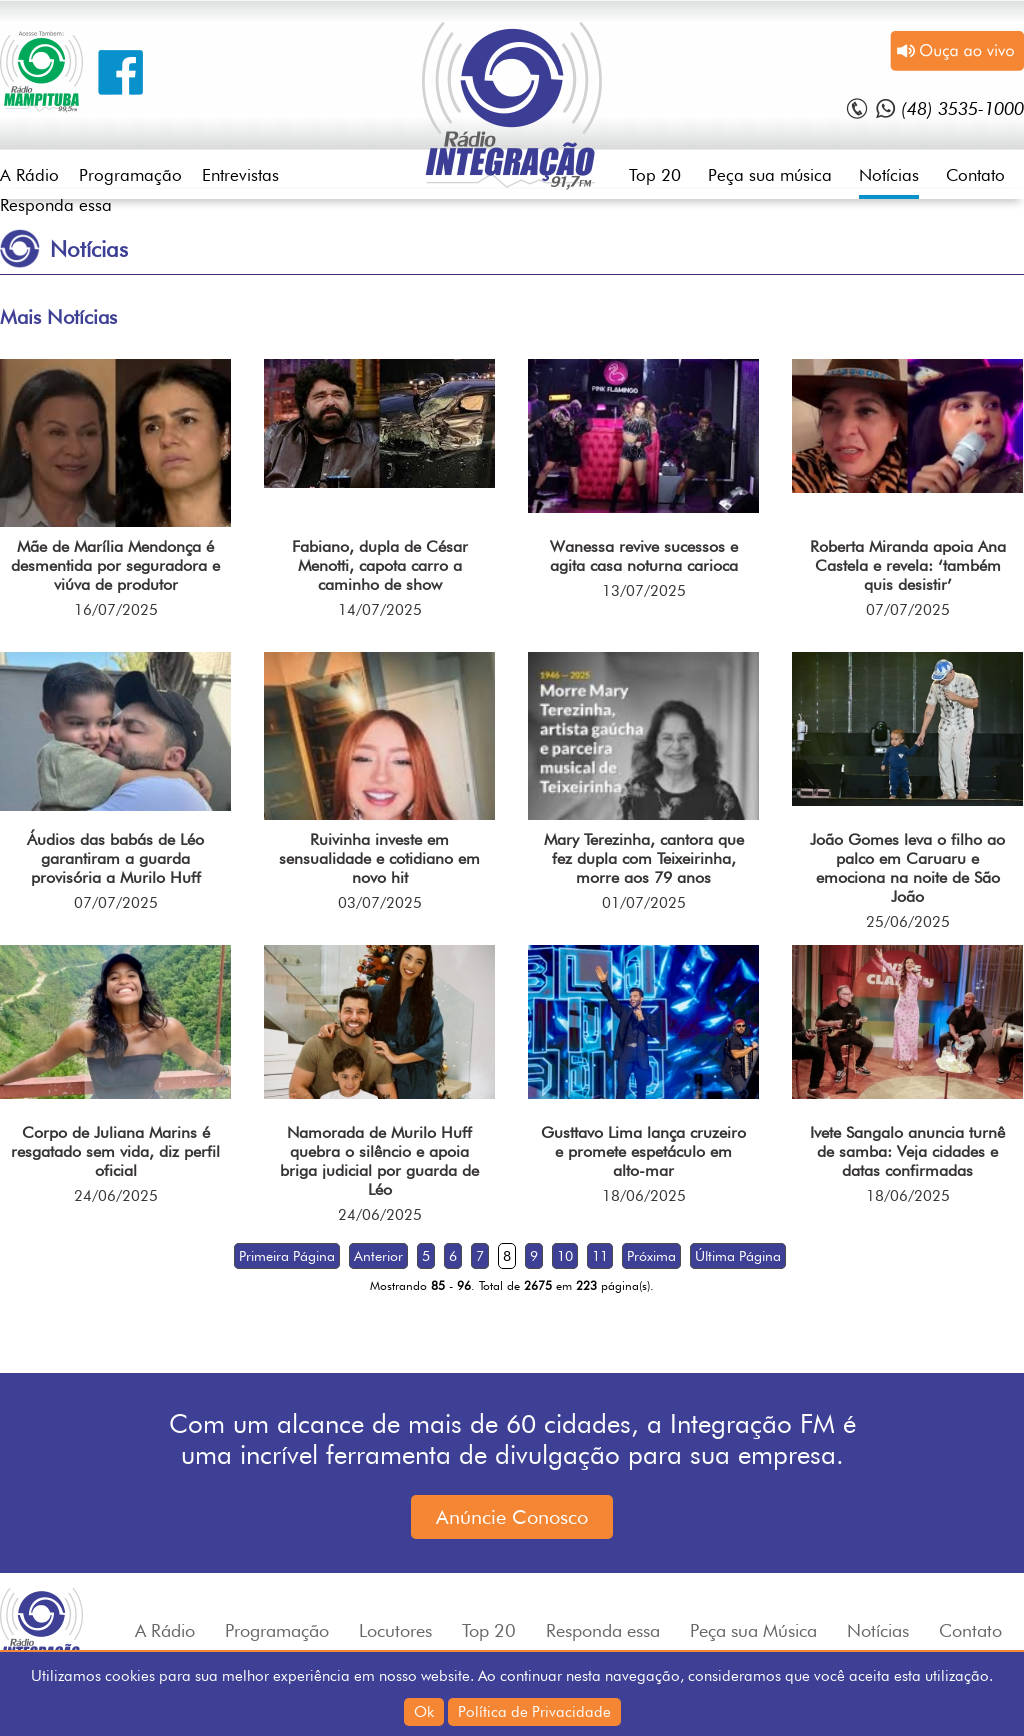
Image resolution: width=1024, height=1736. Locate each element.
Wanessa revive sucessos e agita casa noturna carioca (644, 556)
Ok (424, 1712)
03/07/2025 (380, 903)
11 (600, 1256)
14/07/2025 (380, 610)
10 (565, 1256)
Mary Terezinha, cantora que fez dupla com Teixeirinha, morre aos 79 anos (644, 858)
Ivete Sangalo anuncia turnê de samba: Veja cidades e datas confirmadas (907, 1151)
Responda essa (56, 205)
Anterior (378, 1256)
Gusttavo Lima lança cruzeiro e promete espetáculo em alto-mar (643, 1151)
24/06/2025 (116, 1196)
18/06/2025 (644, 1196)
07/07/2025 (908, 610)
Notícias (889, 175)
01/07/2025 (644, 903)
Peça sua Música (753, 1630)
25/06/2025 (908, 922)
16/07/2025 (116, 610)
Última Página (738, 1256)
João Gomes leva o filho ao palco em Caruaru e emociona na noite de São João (907, 868)
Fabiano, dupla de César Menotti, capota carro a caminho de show (380, 565)
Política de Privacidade (534, 1712)
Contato (975, 175)
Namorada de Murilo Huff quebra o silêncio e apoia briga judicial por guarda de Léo (379, 1161)
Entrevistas (240, 175)
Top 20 (655, 175)
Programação (130, 175)
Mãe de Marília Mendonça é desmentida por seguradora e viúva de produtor (115, 565)
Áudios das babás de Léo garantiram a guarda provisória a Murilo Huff (115, 858)
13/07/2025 (644, 591)
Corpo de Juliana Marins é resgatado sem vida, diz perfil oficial (115, 1151)
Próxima (651, 1256)
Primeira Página (287, 1256)
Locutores (395, 1630)
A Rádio (29, 175)
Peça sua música (770, 175)
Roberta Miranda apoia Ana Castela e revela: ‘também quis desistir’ (908, 565)
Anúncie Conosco (512, 1517)
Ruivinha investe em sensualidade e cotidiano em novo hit (379, 858)
